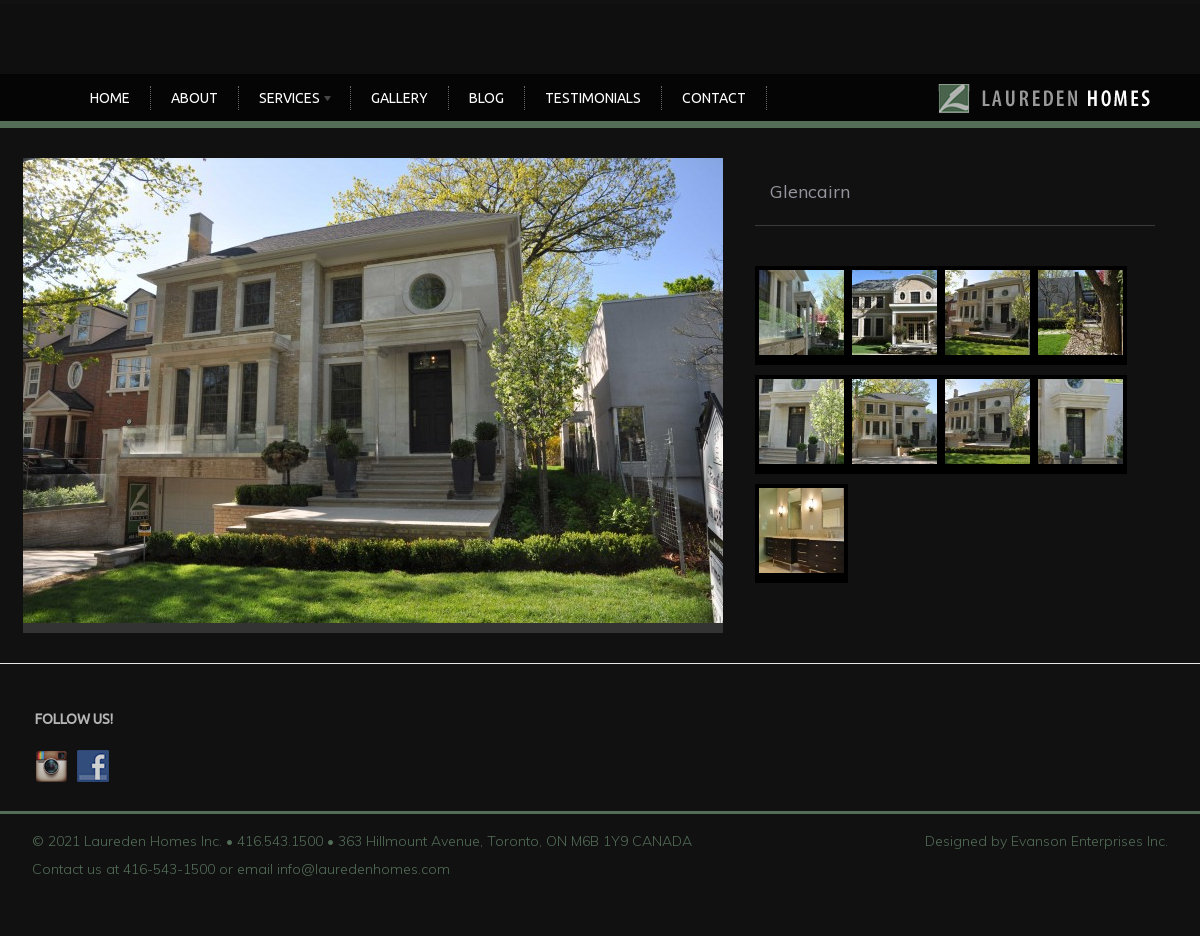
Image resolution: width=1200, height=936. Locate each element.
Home (110, 98)
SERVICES (291, 100)
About (194, 98)
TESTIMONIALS (593, 98)
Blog (486, 98)
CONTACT (714, 98)
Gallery (399, 98)
